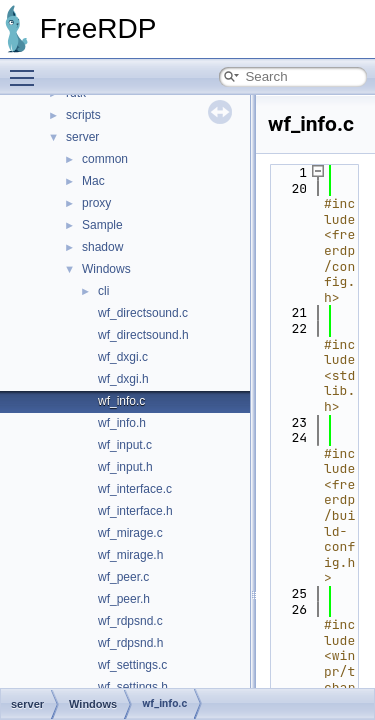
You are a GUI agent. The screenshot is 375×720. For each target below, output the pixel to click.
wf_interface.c (135, 489)
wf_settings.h (133, 687)
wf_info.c (121, 401)
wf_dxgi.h (123, 379)
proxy (96, 203)
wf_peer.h (124, 599)
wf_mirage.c (130, 533)
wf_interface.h (135, 511)
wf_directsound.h (143, 335)
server (82, 137)
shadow (102, 247)
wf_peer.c (123, 577)
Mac (93, 181)
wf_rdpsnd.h (130, 643)
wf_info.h (122, 423)
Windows (106, 269)
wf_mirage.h (130, 555)
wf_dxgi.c (123, 357)
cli (103, 291)
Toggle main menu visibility (27, 69)
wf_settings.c (132, 665)
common (105, 159)
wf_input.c (125, 445)
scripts (83, 115)
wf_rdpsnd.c (130, 621)
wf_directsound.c (143, 313)
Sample (102, 225)
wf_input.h (125, 467)
